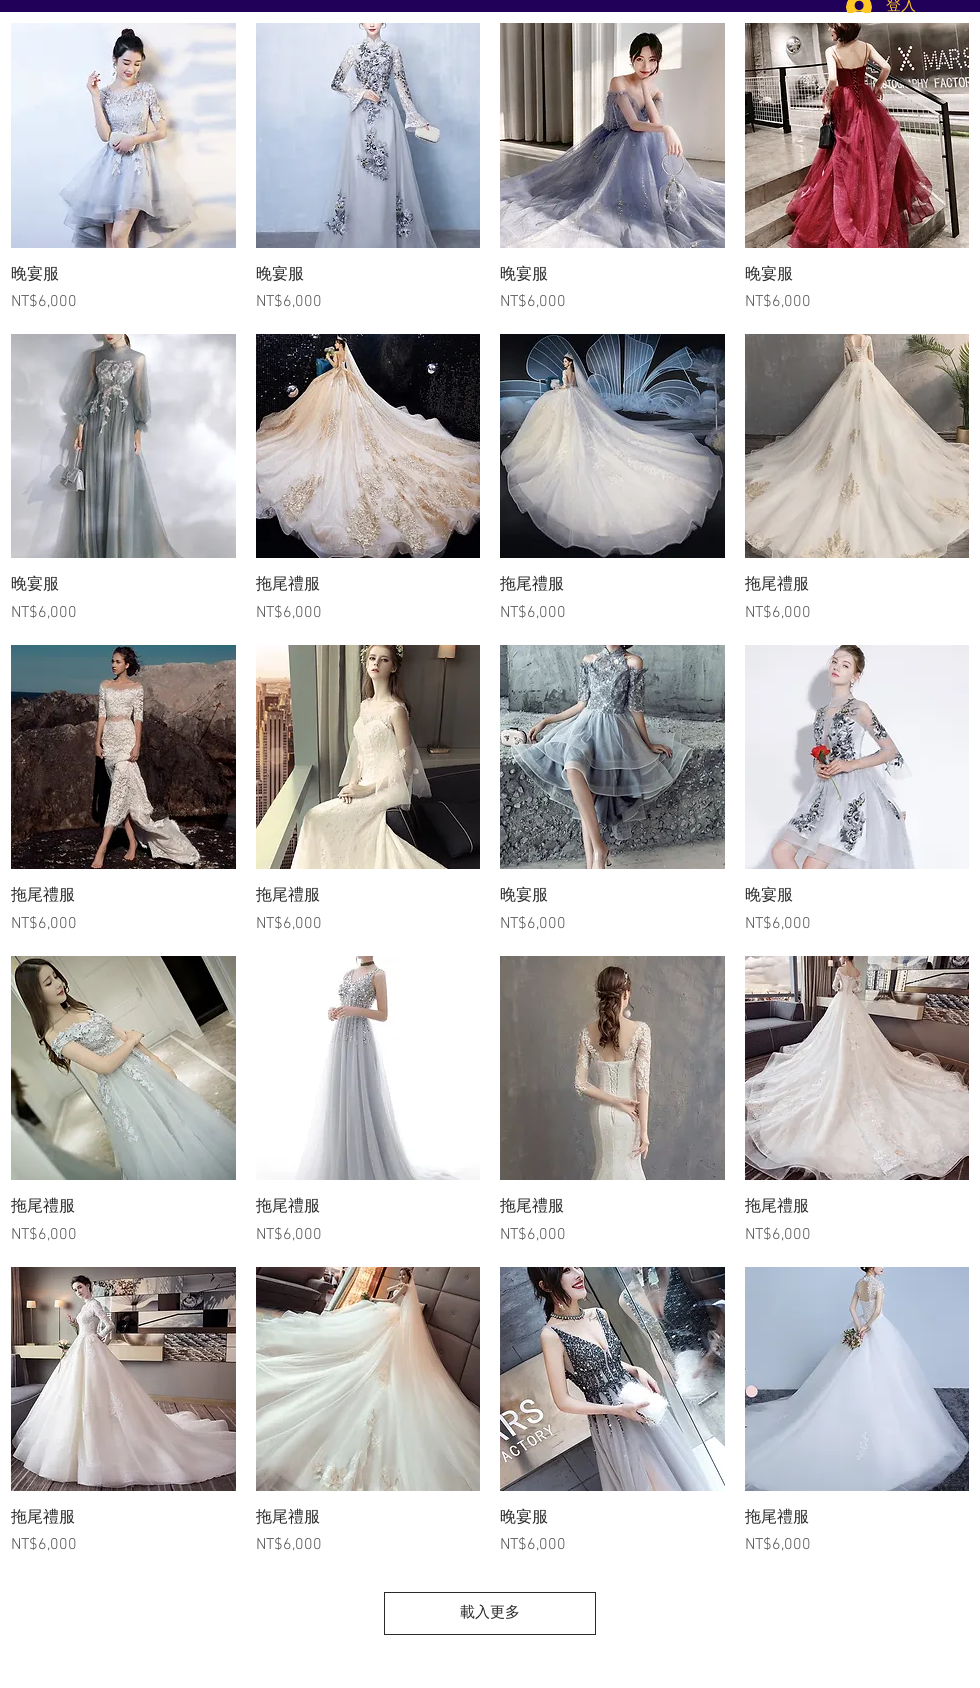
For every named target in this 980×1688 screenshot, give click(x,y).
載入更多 (490, 1613)
